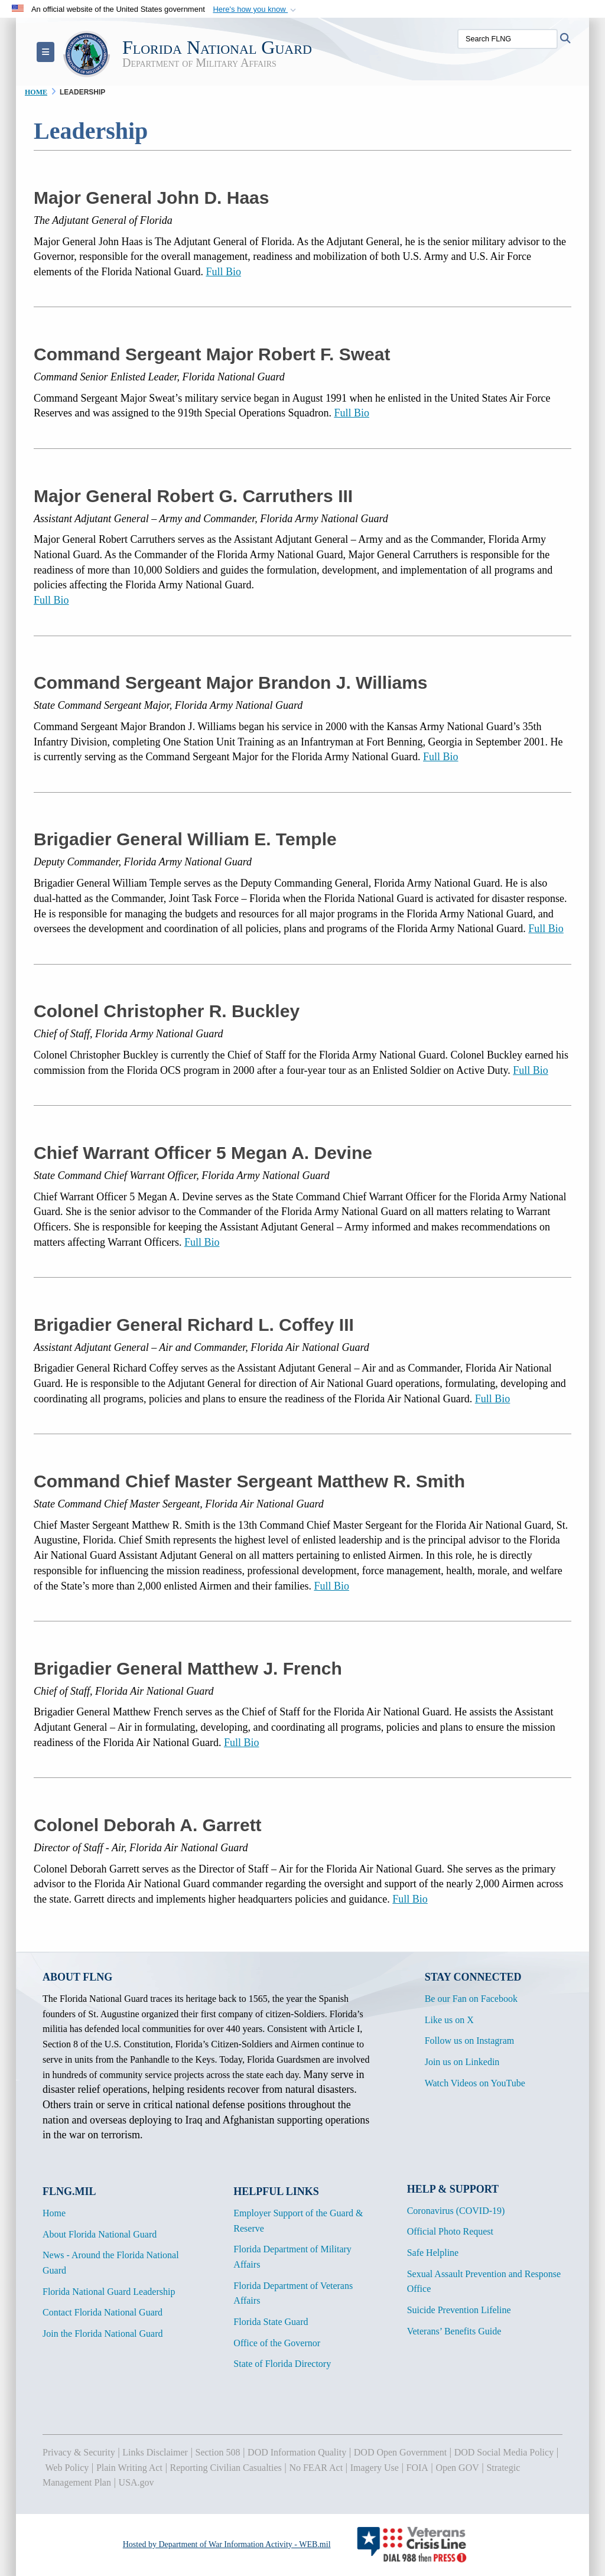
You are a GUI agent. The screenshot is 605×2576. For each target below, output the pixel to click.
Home (54, 2213)
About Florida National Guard (100, 2234)
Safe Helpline (433, 2253)
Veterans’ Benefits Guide (454, 2331)
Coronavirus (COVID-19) (456, 2211)
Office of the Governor (276, 2343)
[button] (255, 9)
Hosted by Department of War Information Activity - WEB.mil (227, 2544)
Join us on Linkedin (462, 2062)
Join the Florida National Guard (103, 2334)
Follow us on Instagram (470, 2041)
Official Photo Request (450, 2231)
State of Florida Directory (282, 2364)
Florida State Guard (270, 2322)
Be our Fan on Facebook (471, 1999)
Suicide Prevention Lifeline (459, 2310)
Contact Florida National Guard (102, 2312)
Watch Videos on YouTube (475, 2083)
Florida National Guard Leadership (109, 2292)
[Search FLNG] (507, 39)
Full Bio (223, 272)
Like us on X (449, 2020)
